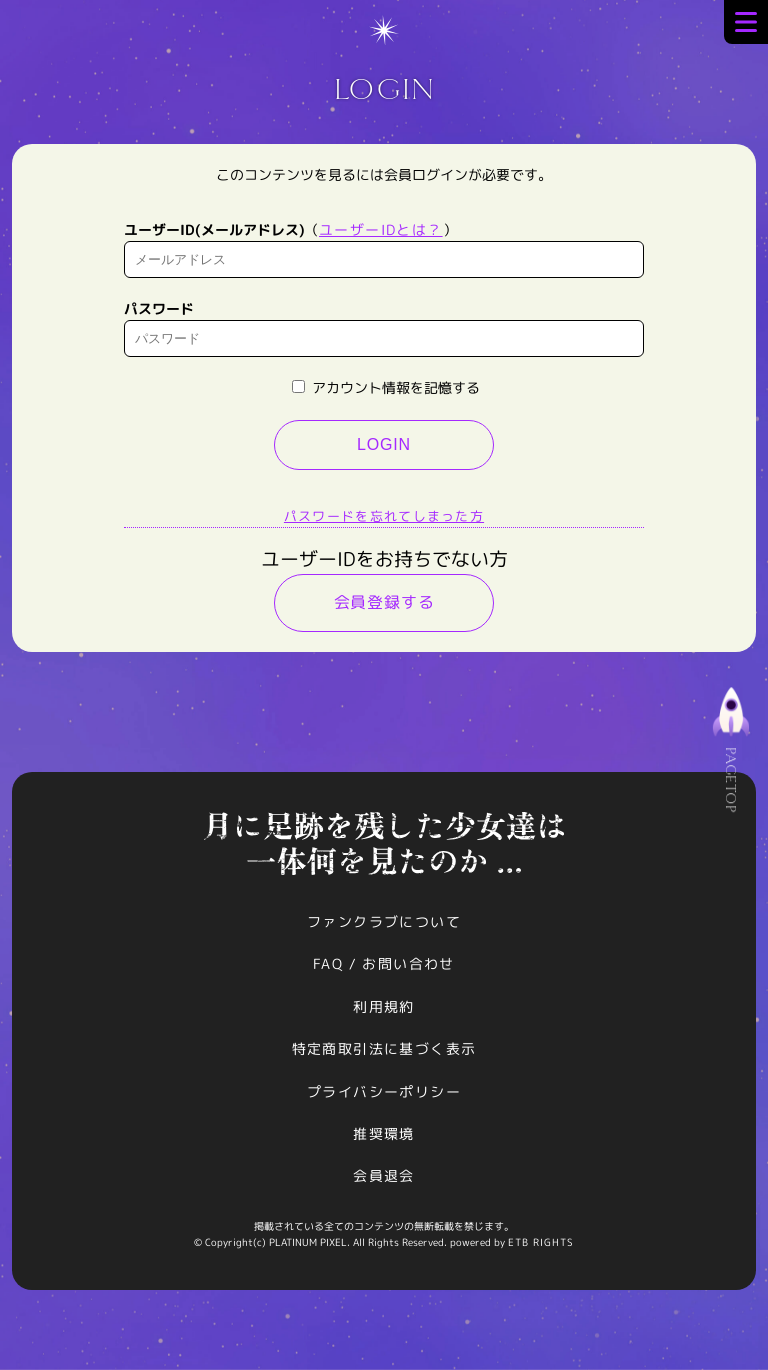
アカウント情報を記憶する (386, 387)
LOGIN (384, 444)
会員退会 (384, 1175)
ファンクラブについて (384, 921)
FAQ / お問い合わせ (384, 963)
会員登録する (384, 602)
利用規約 (384, 1006)
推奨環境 (384, 1133)
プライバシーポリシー (384, 1091)
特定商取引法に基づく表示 (384, 1048)
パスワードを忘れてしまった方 (384, 516)
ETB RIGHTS (541, 1242)
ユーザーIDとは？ (381, 229)
